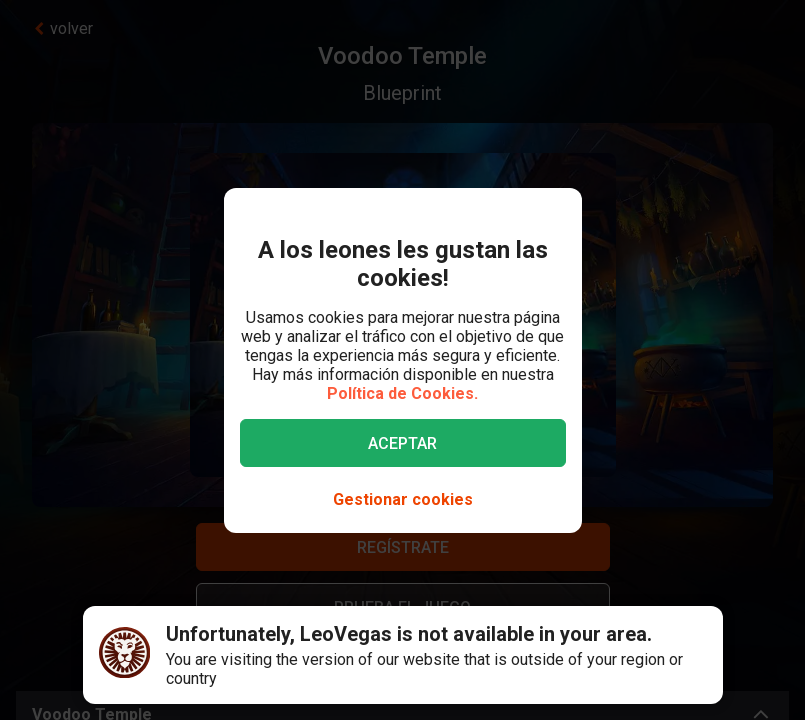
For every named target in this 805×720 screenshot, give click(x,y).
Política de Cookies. (402, 393)
